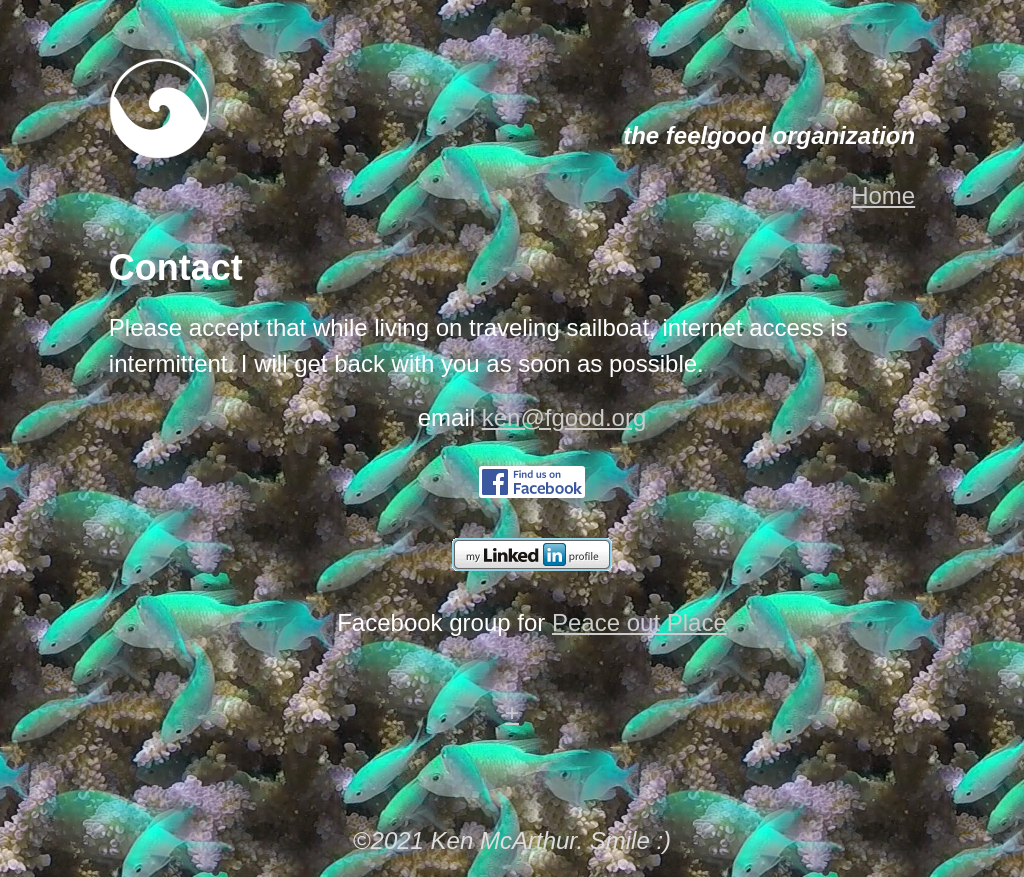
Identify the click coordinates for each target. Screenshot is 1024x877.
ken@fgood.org (564, 417)
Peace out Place (639, 622)
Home (883, 195)
